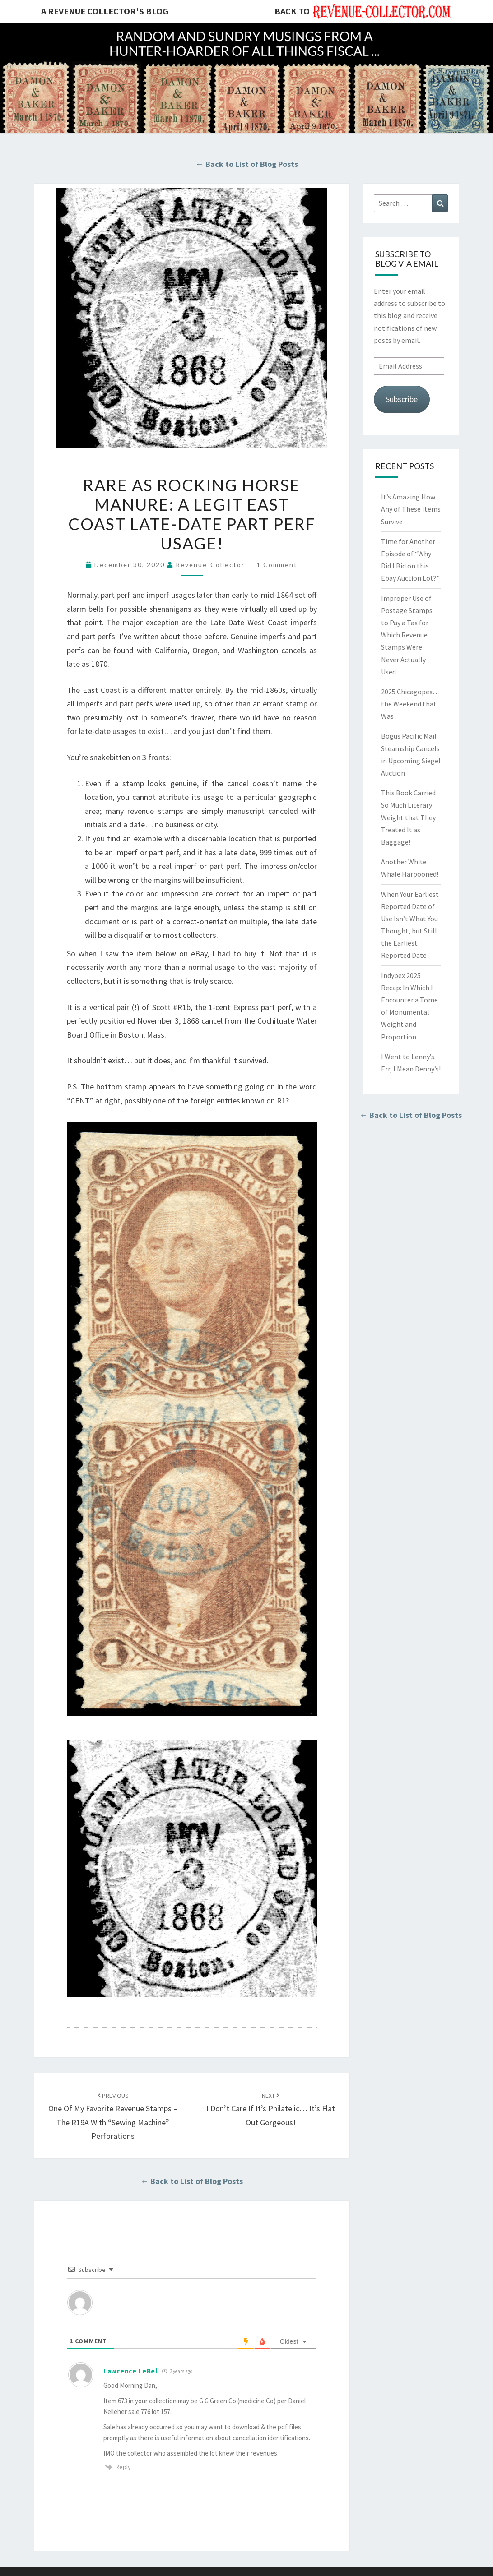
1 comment (277, 564)
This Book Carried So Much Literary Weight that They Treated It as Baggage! (408, 817)
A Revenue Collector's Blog (104, 11)
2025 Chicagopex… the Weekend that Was (410, 703)
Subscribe (402, 399)
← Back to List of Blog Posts (246, 164)
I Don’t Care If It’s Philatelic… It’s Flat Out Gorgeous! (270, 2109)
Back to (292, 11)
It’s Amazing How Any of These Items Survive (411, 509)
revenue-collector (210, 564)
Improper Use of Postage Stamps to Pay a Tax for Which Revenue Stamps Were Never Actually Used (407, 635)
